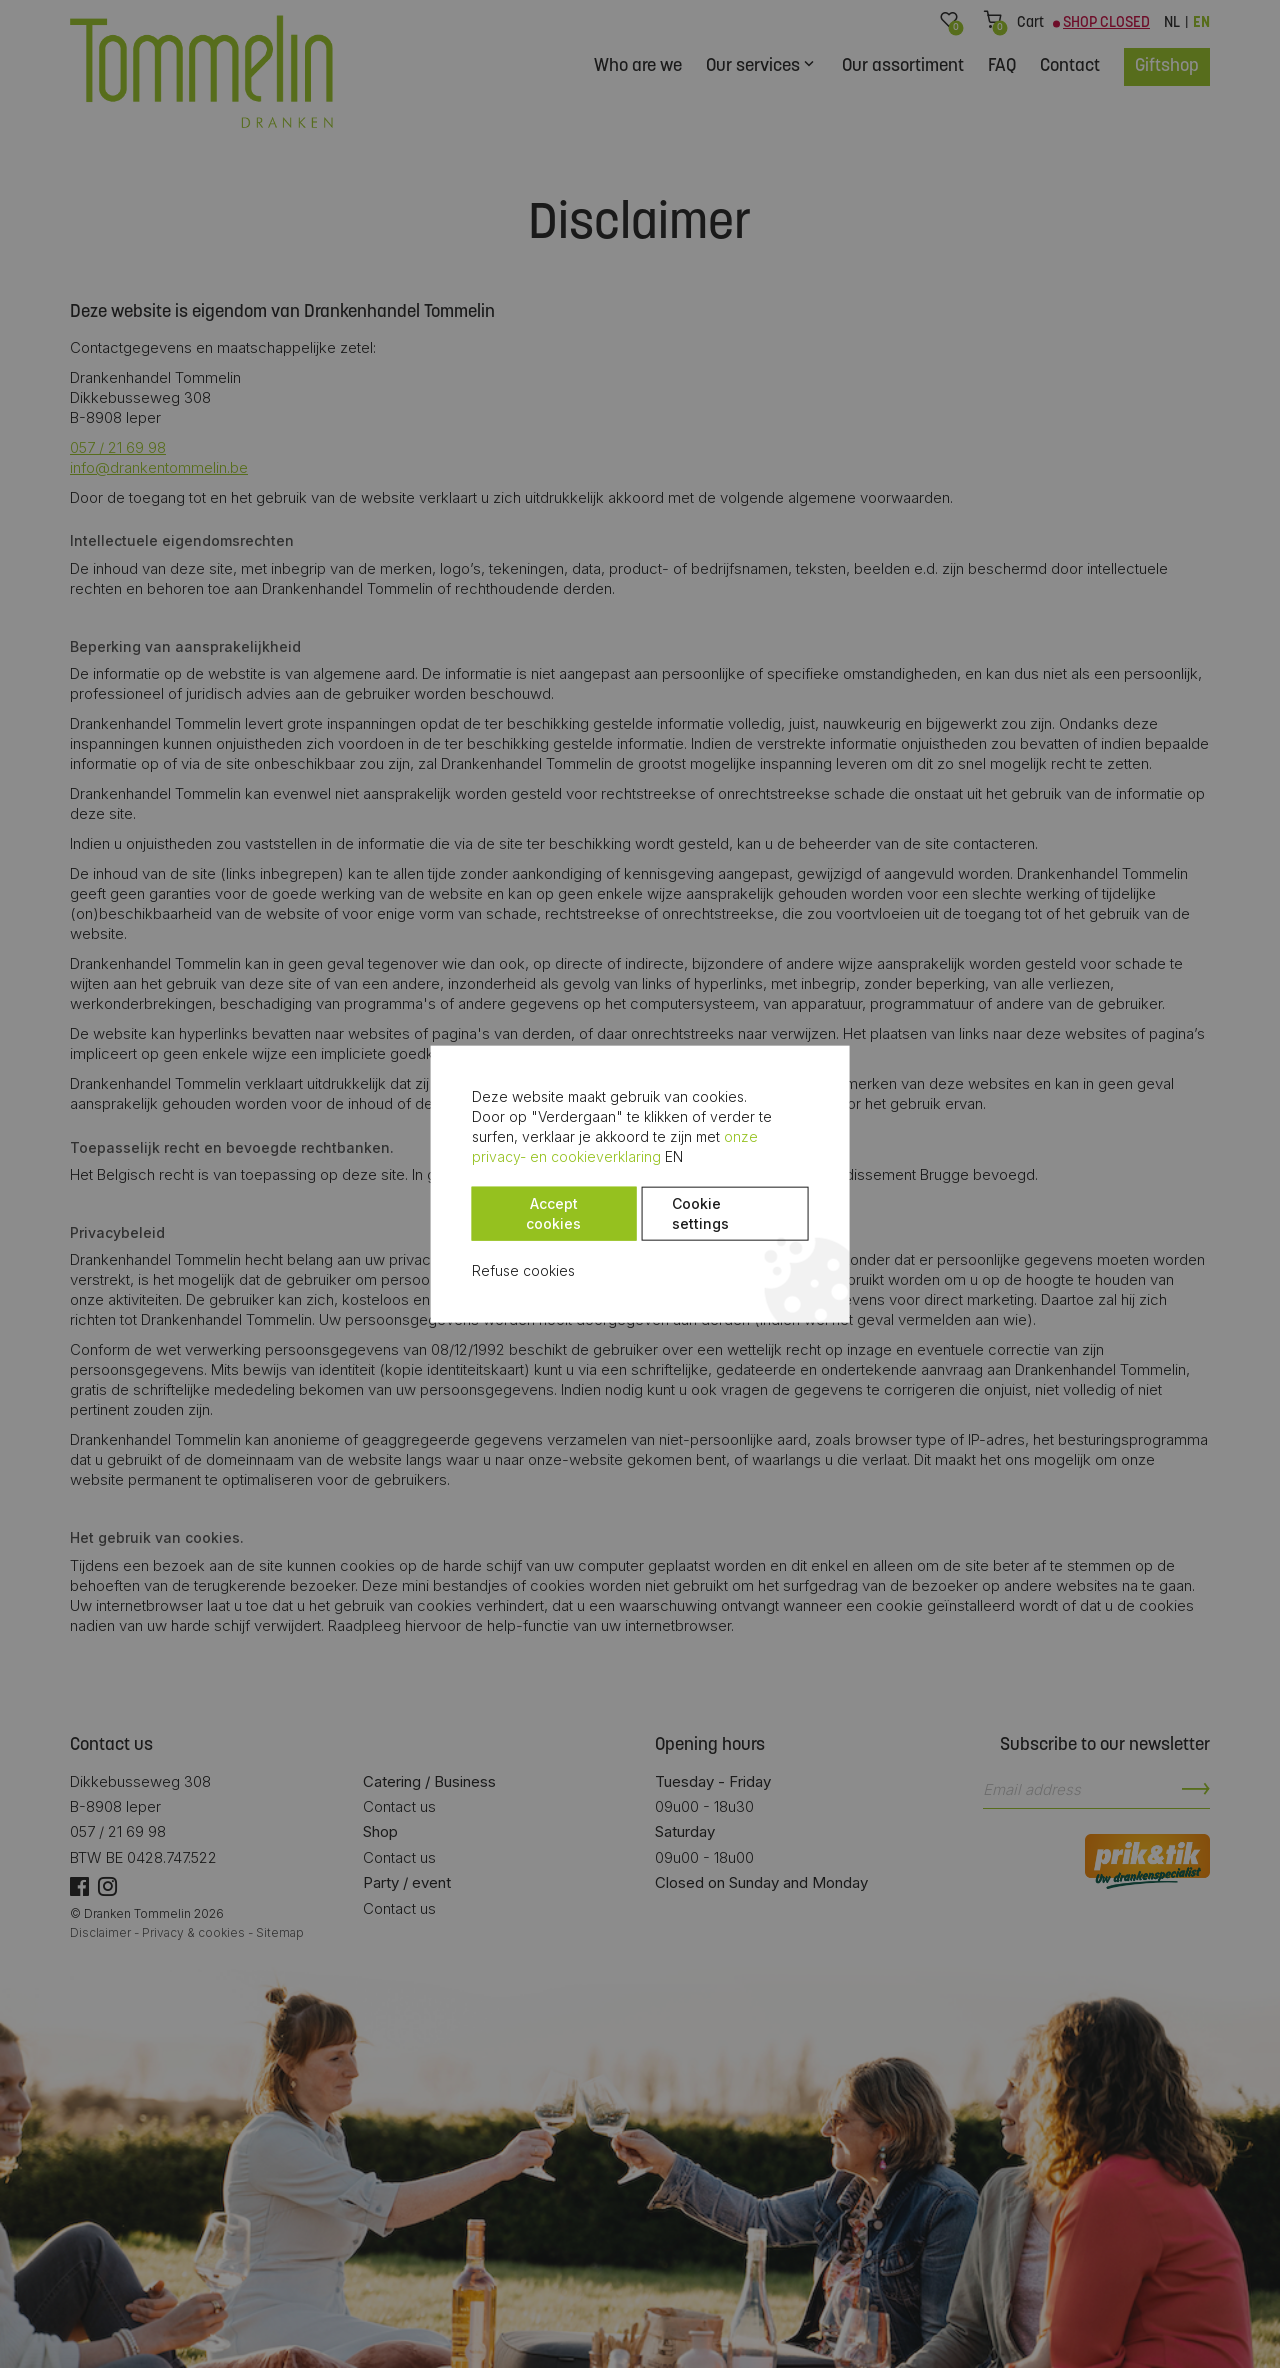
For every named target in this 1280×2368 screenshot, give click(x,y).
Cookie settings (630, 1203)
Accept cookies (454, 1203)
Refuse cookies (421, 1250)
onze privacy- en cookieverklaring (511, 1156)
